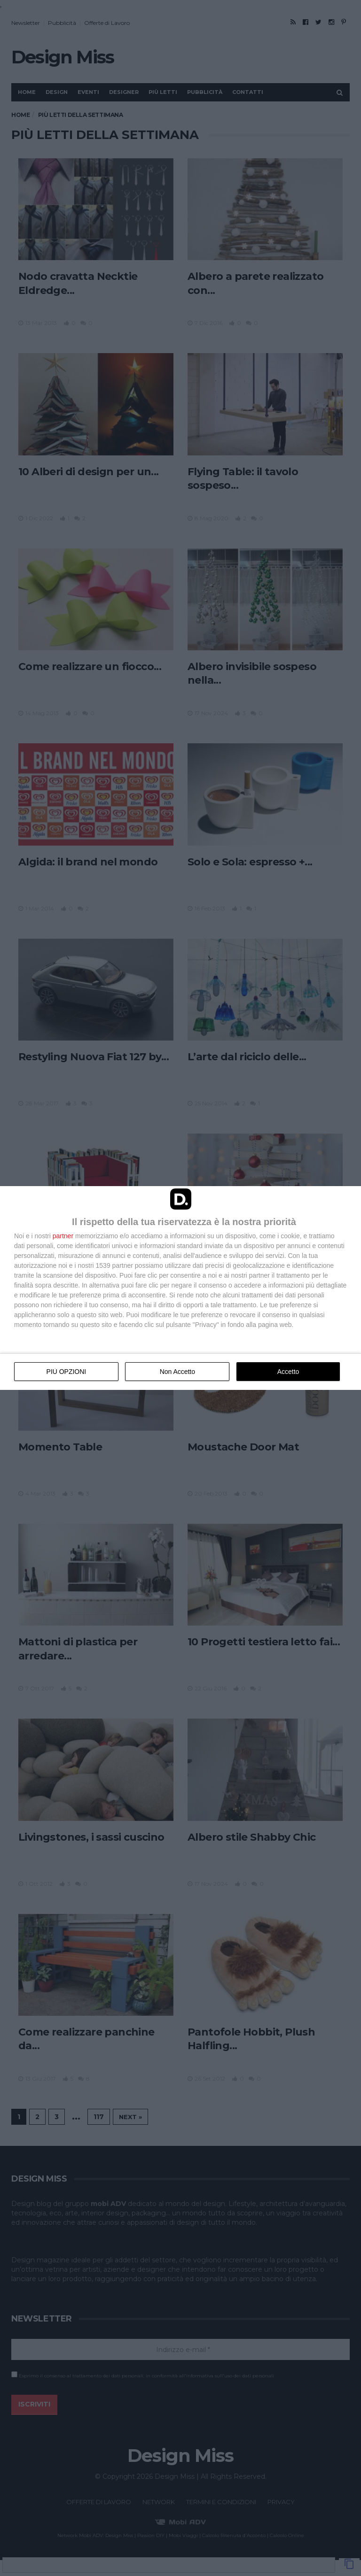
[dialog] (180, 1288)
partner (63, 1236)
